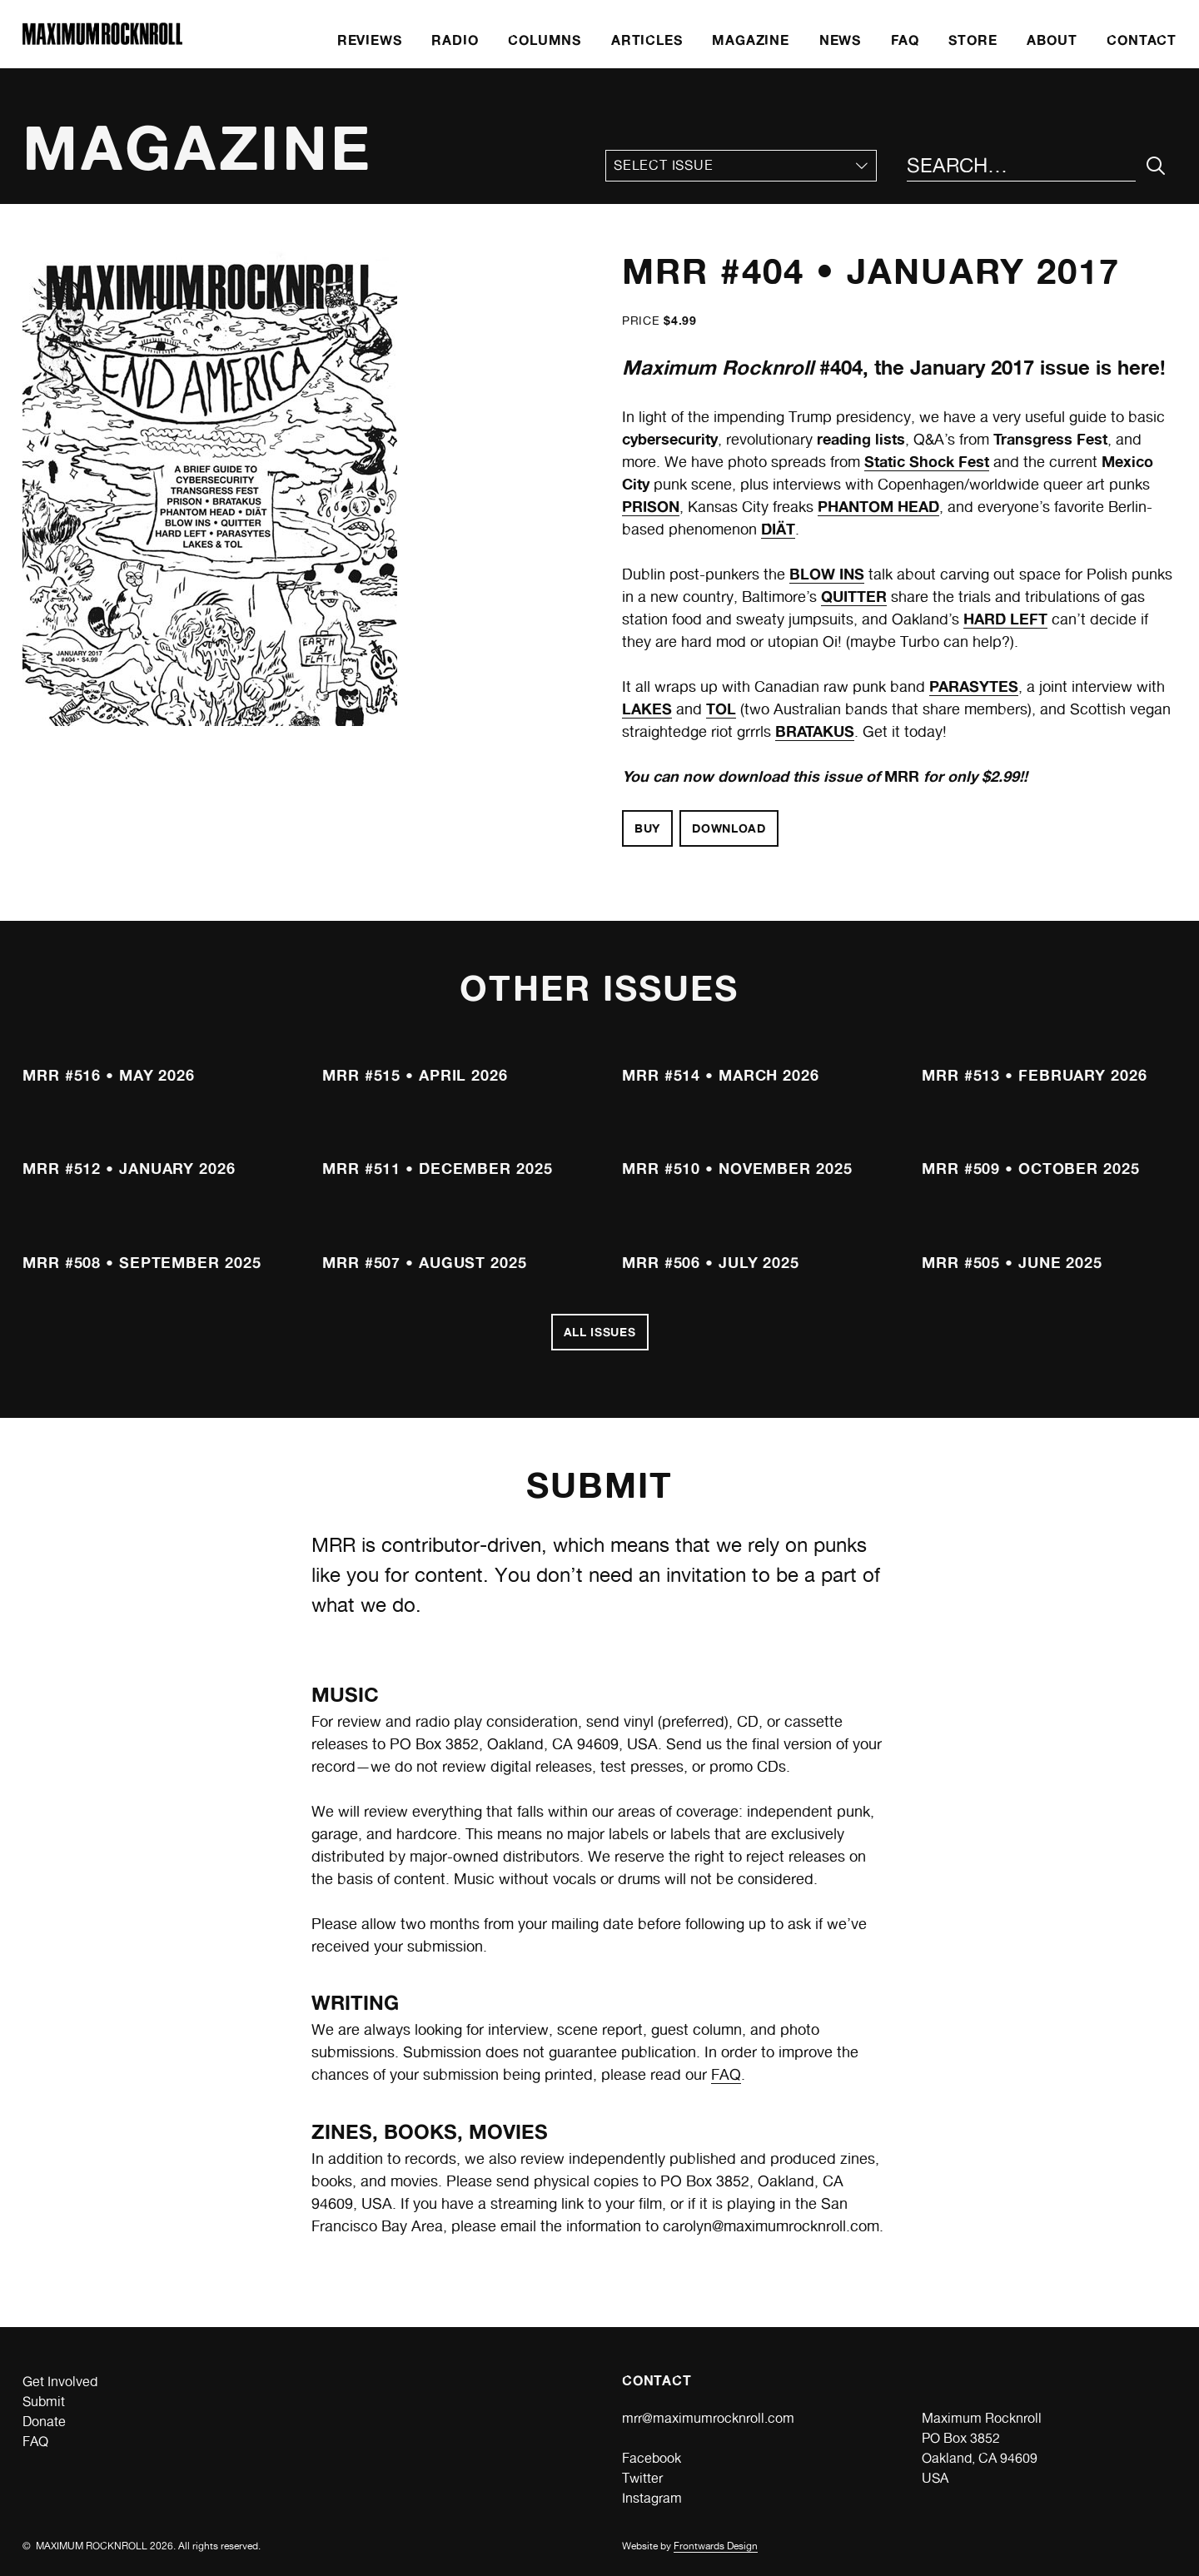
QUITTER (854, 596)
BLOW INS (826, 573)
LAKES (647, 708)
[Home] (102, 40)
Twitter (642, 2478)
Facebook (651, 2458)
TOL (721, 708)
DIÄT (778, 529)
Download (729, 828)
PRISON (650, 506)
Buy (647, 828)
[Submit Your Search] (1156, 166)
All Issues (600, 1332)
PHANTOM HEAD (878, 506)
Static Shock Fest (926, 461)
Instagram (652, 2498)
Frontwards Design (716, 2546)
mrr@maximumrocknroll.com (708, 2418)
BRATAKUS (814, 731)
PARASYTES (973, 686)
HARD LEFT (1005, 618)
